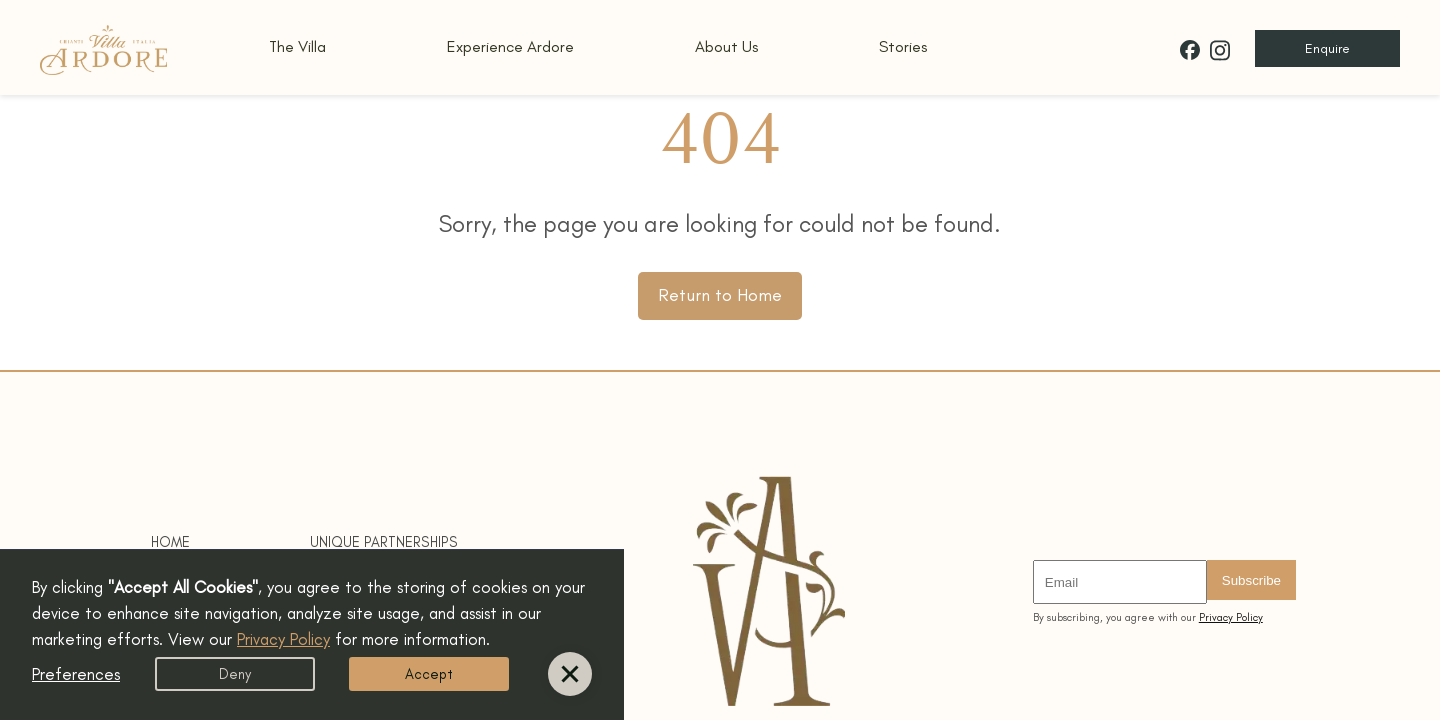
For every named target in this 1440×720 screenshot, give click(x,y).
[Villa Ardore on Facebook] (1190, 50)
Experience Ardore (510, 46)
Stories (903, 46)
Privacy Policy (1231, 617)
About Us (726, 46)
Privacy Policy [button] (283, 639)
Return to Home (720, 295)
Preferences (76, 674)
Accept (429, 674)
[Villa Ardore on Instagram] (1220, 50)
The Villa (297, 46)
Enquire (1327, 48)
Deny (235, 674)
